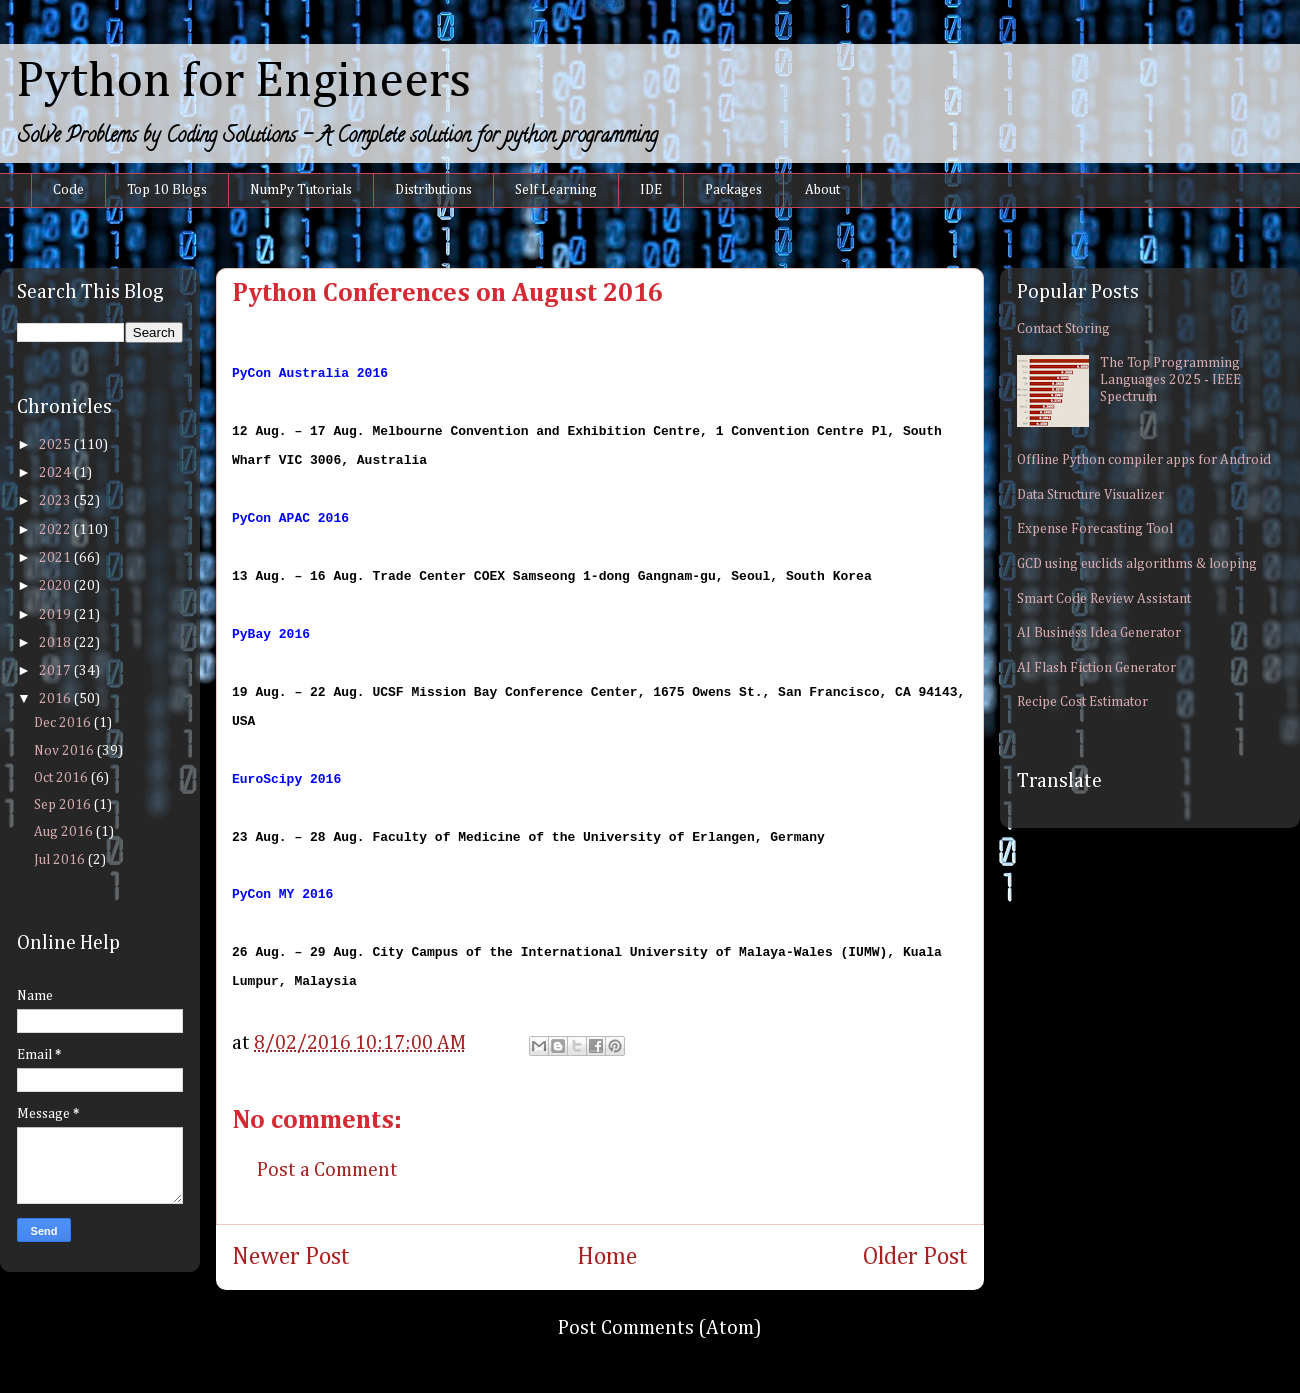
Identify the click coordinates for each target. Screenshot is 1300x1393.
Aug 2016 (65, 832)
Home (607, 1257)
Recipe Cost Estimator (1082, 702)
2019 (56, 615)
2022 (56, 530)
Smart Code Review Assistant (1104, 599)
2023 (56, 501)
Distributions (433, 190)
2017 (56, 671)
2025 (56, 445)
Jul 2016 (61, 860)
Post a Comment (327, 1170)
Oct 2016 (62, 778)
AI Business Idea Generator (1099, 633)
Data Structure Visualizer (1090, 495)
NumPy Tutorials (301, 190)
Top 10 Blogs (167, 190)
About (822, 190)
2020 (56, 586)
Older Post (915, 1257)
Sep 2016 (64, 805)
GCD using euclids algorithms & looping (1137, 564)
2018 (56, 643)
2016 (56, 699)
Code (68, 190)
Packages (733, 190)
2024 (56, 473)
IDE (651, 190)
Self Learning (556, 190)
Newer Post (291, 1257)
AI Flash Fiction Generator (1096, 668)
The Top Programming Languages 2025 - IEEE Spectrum (1170, 380)
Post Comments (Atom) (660, 1328)
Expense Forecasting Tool (1095, 529)
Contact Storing (1063, 329)
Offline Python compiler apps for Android (1144, 460)
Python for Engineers (243, 82)
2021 (56, 558)
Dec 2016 (64, 723)
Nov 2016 (65, 751)
